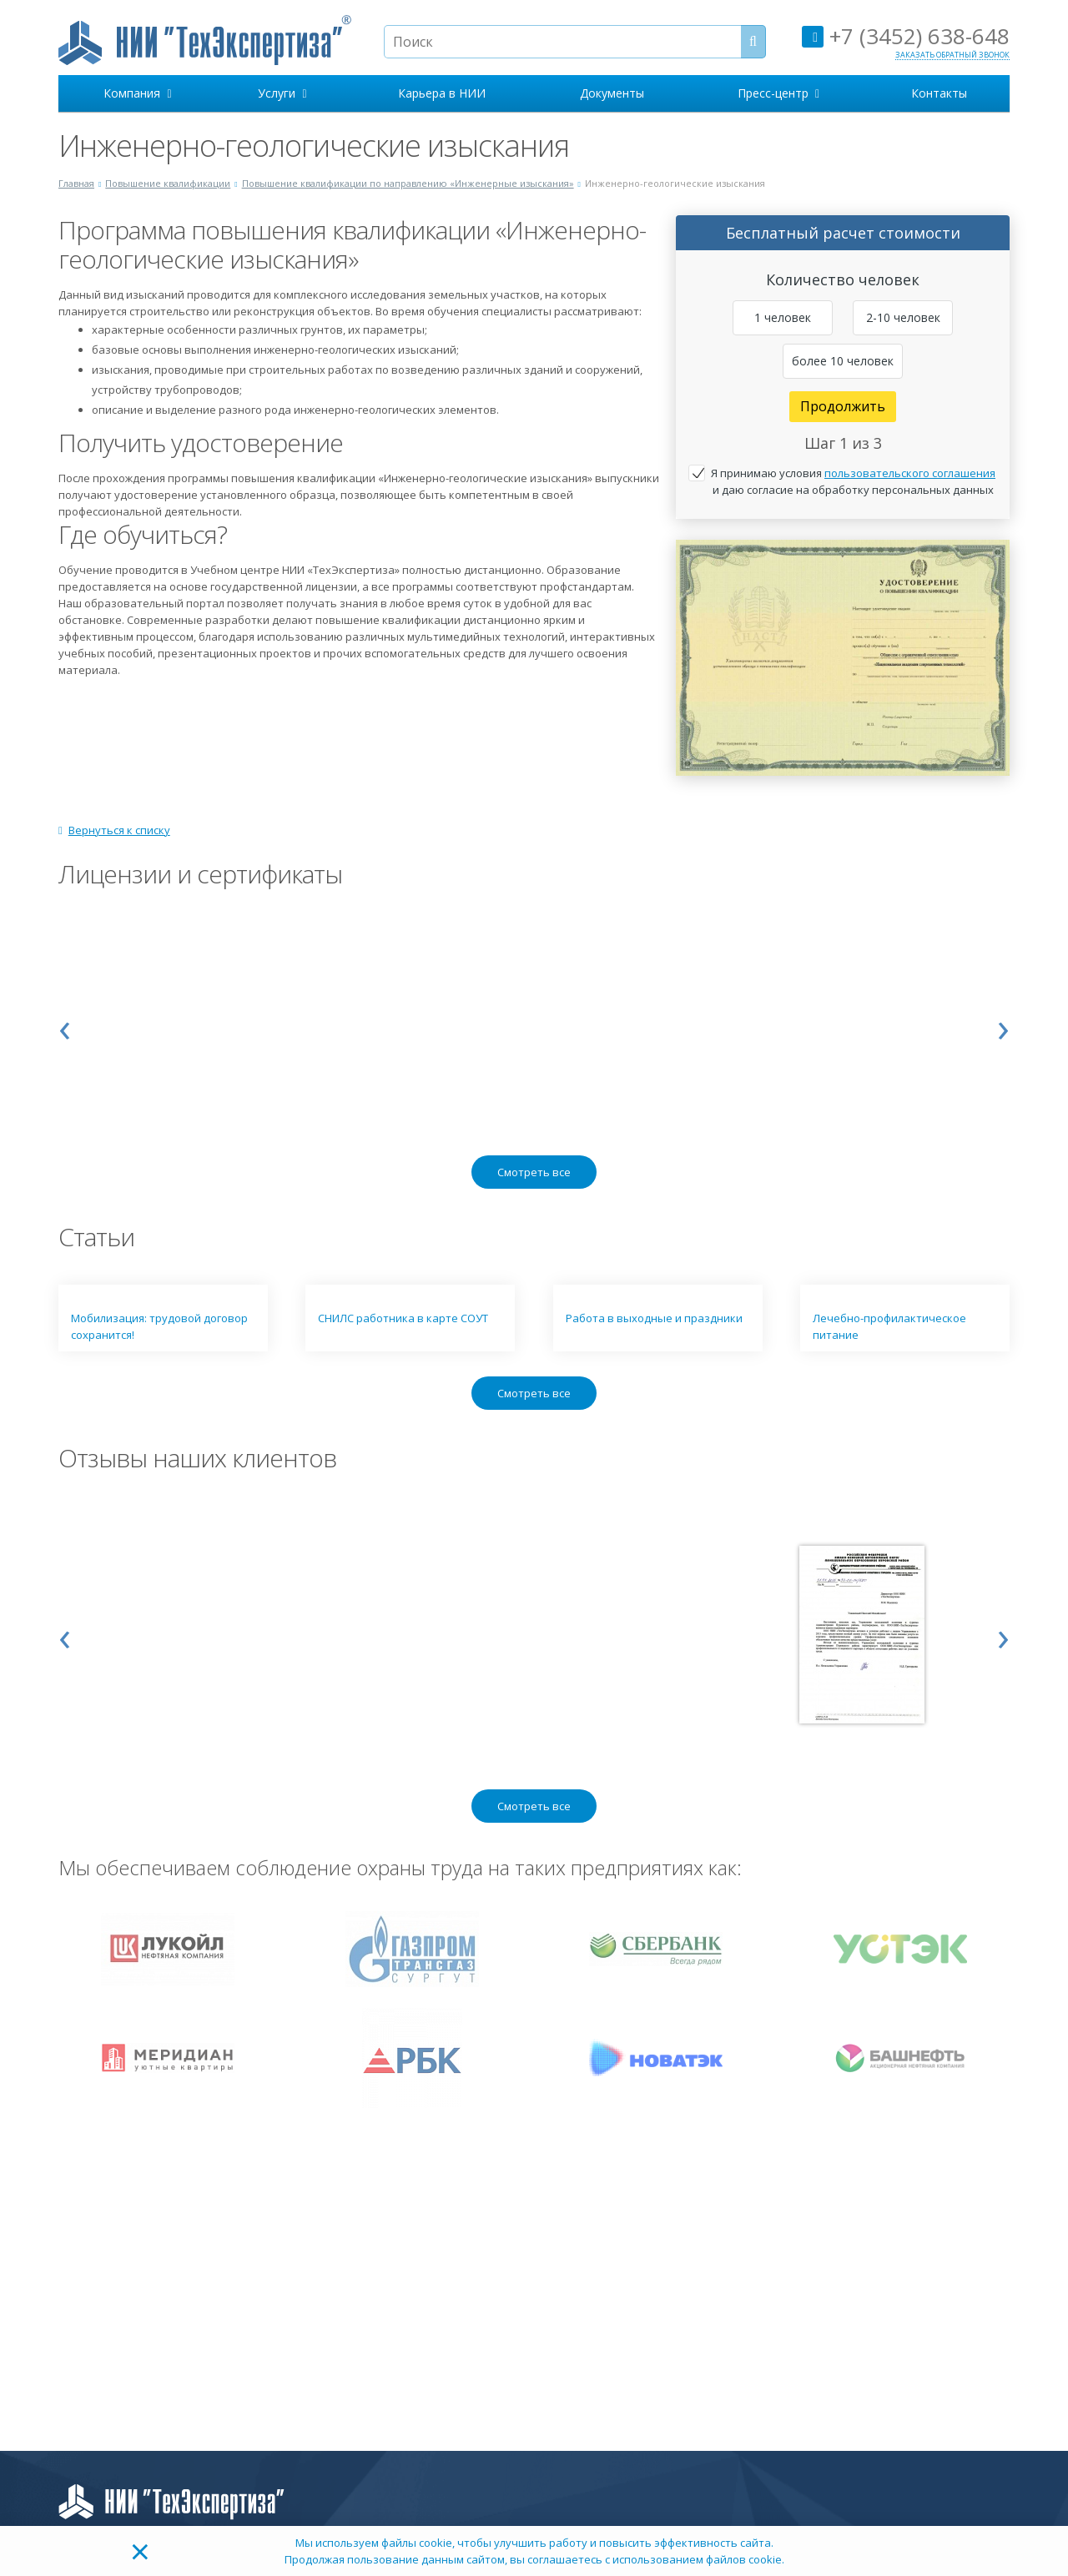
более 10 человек (843, 361)
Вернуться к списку (114, 830)
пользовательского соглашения (909, 472)
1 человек (782, 317)
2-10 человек (903, 317)
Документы (612, 93)
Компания (137, 93)
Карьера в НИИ (442, 93)
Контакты (939, 93)
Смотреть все (534, 1172)
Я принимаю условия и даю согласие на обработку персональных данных (853, 481)
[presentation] (64, 1026)
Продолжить (842, 406)
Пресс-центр (778, 93)
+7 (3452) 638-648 (906, 36)
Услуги (282, 93)
